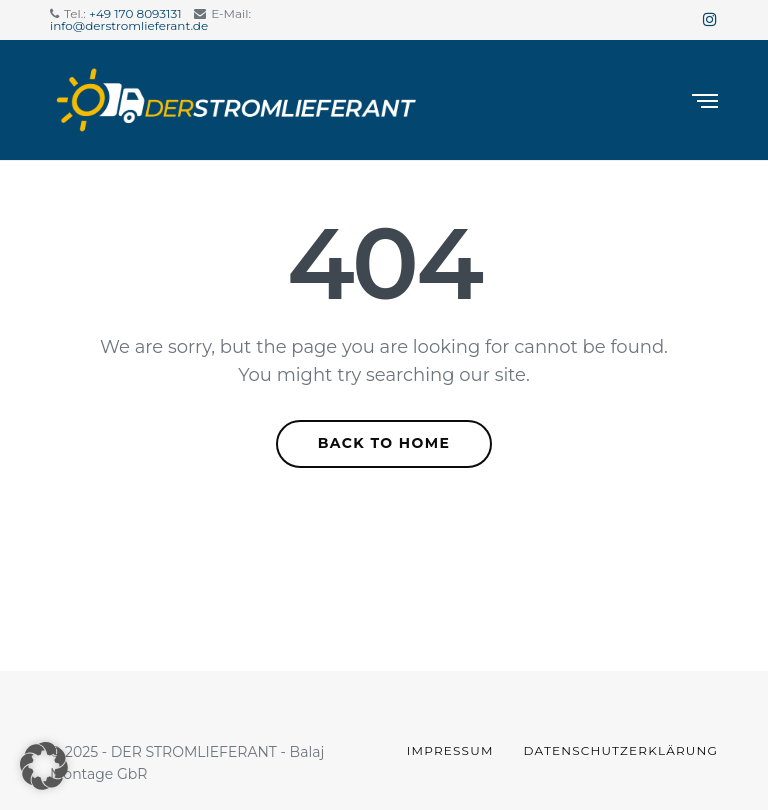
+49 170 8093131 (135, 13)
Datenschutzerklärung (621, 751)
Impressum (450, 751)
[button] (44, 766)
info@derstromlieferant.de (129, 25)
